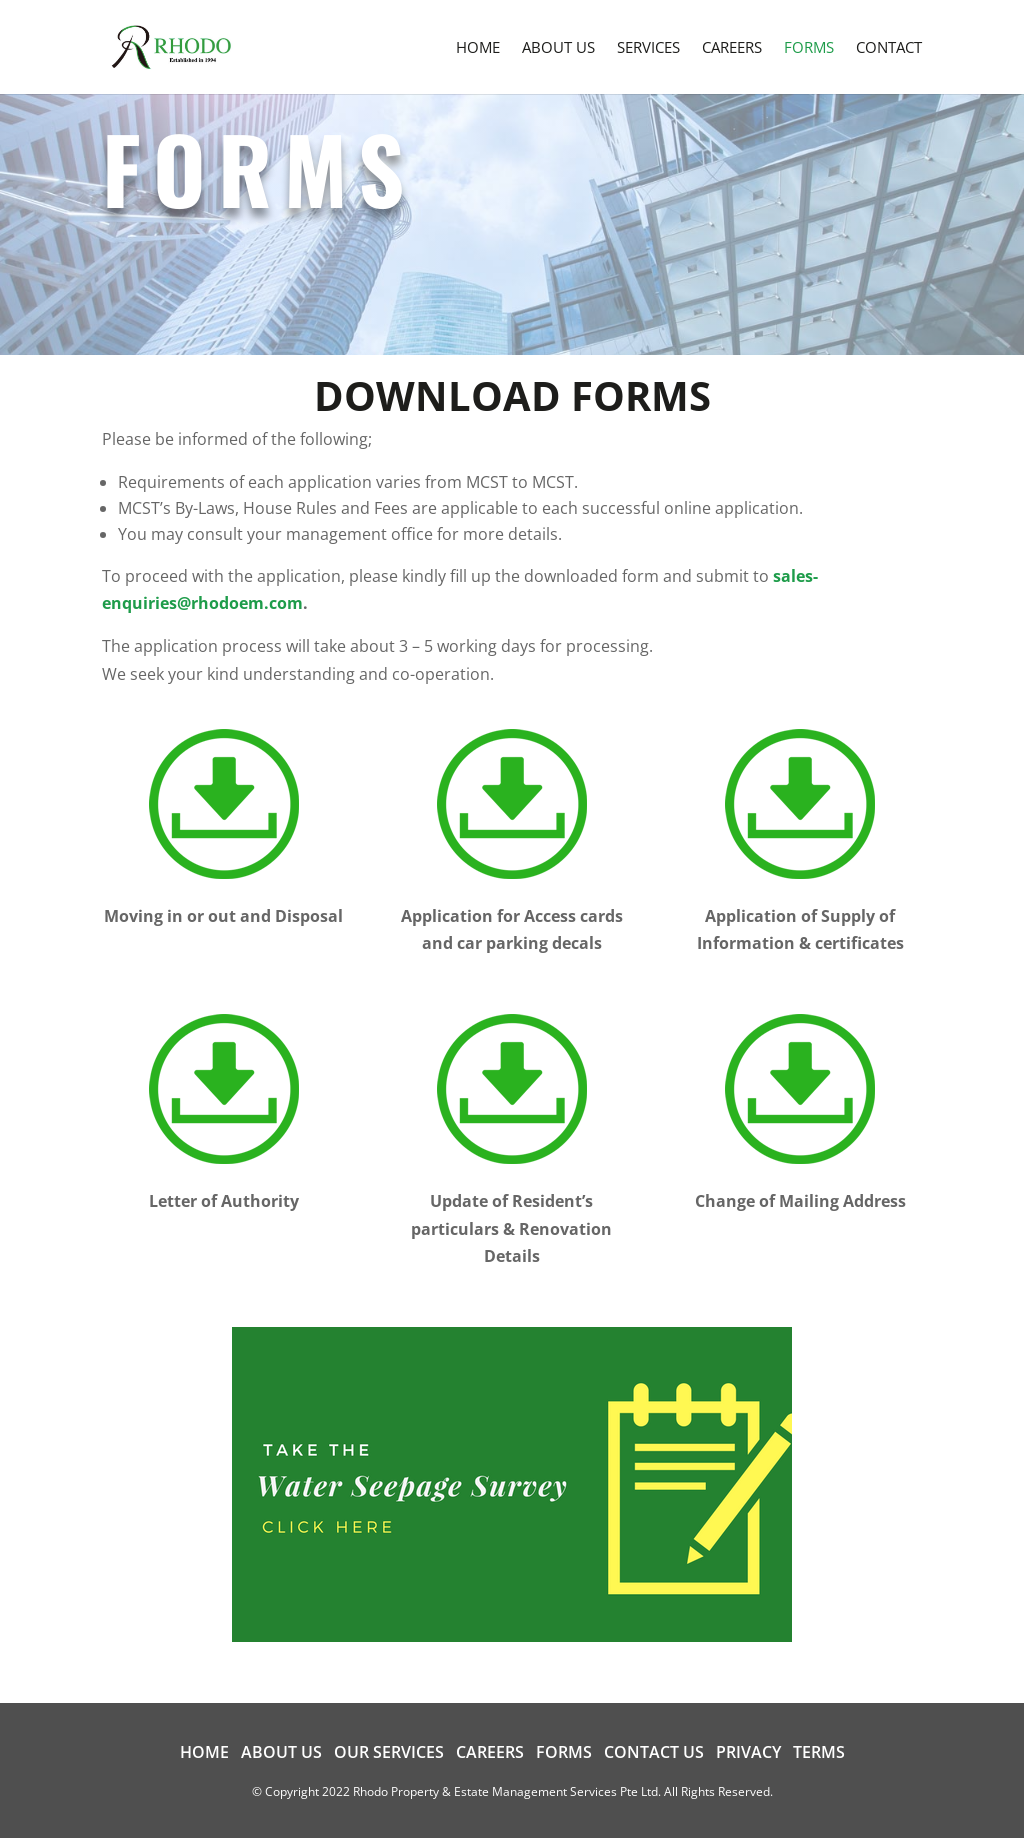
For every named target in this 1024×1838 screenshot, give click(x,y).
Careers (490, 1752)
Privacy (748, 1752)
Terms (819, 1752)
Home (204, 1752)
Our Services (389, 1752)
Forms (564, 1752)
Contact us (654, 1752)
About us (281, 1752)
